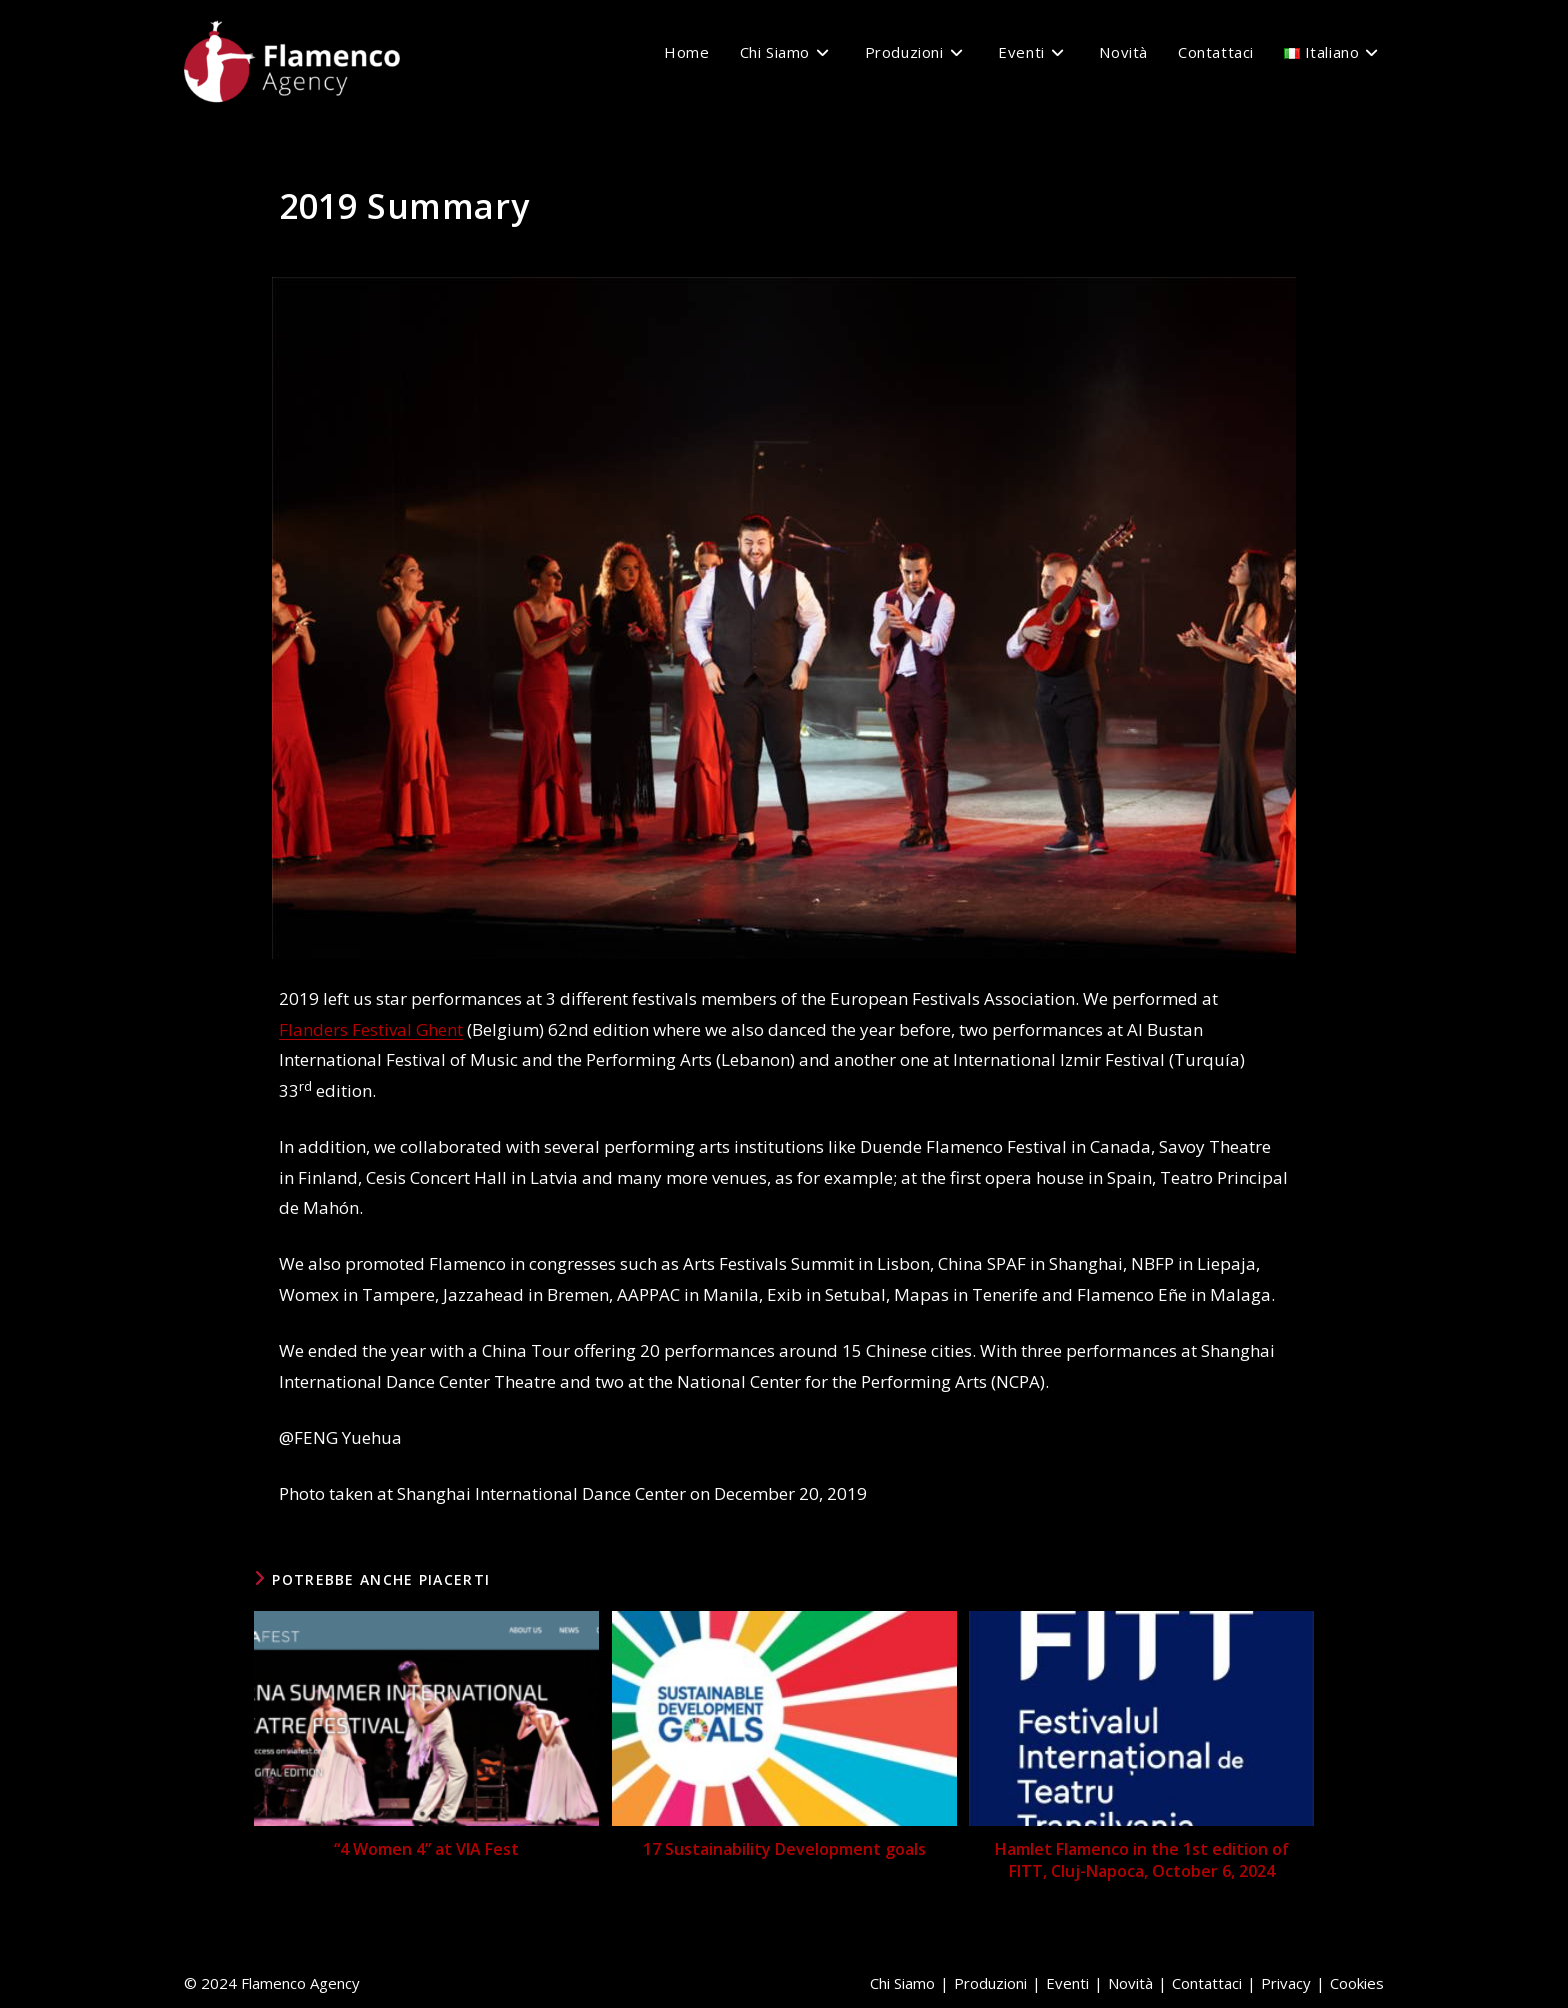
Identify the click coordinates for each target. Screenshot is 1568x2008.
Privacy (1286, 1983)
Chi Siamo (902, 1983)
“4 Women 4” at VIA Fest (426, 1849)
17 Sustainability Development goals (784, 1849)
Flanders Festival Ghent (371, 1029)
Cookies (1357, 1983)
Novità (1130, 1983)
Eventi (1067, 1983)
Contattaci (1207, 1983)
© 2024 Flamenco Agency (272, 1983)
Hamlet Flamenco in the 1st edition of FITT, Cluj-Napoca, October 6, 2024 (1142, 1860)
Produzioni (990, 1983)
